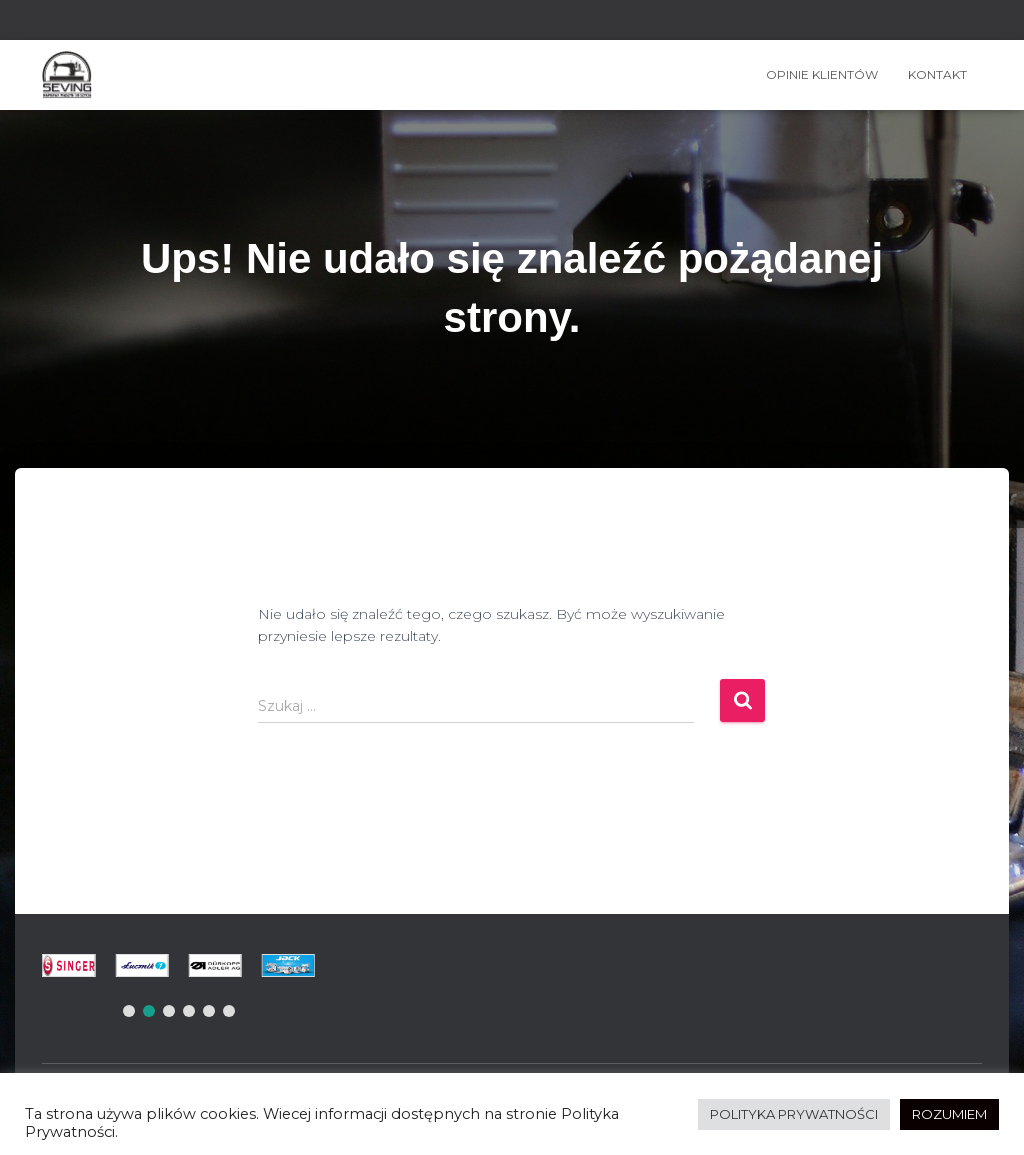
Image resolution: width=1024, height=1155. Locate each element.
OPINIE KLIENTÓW (822, 74)
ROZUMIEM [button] (949, 1114)
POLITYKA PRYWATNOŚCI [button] (794, 1114)
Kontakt (937, 74)
